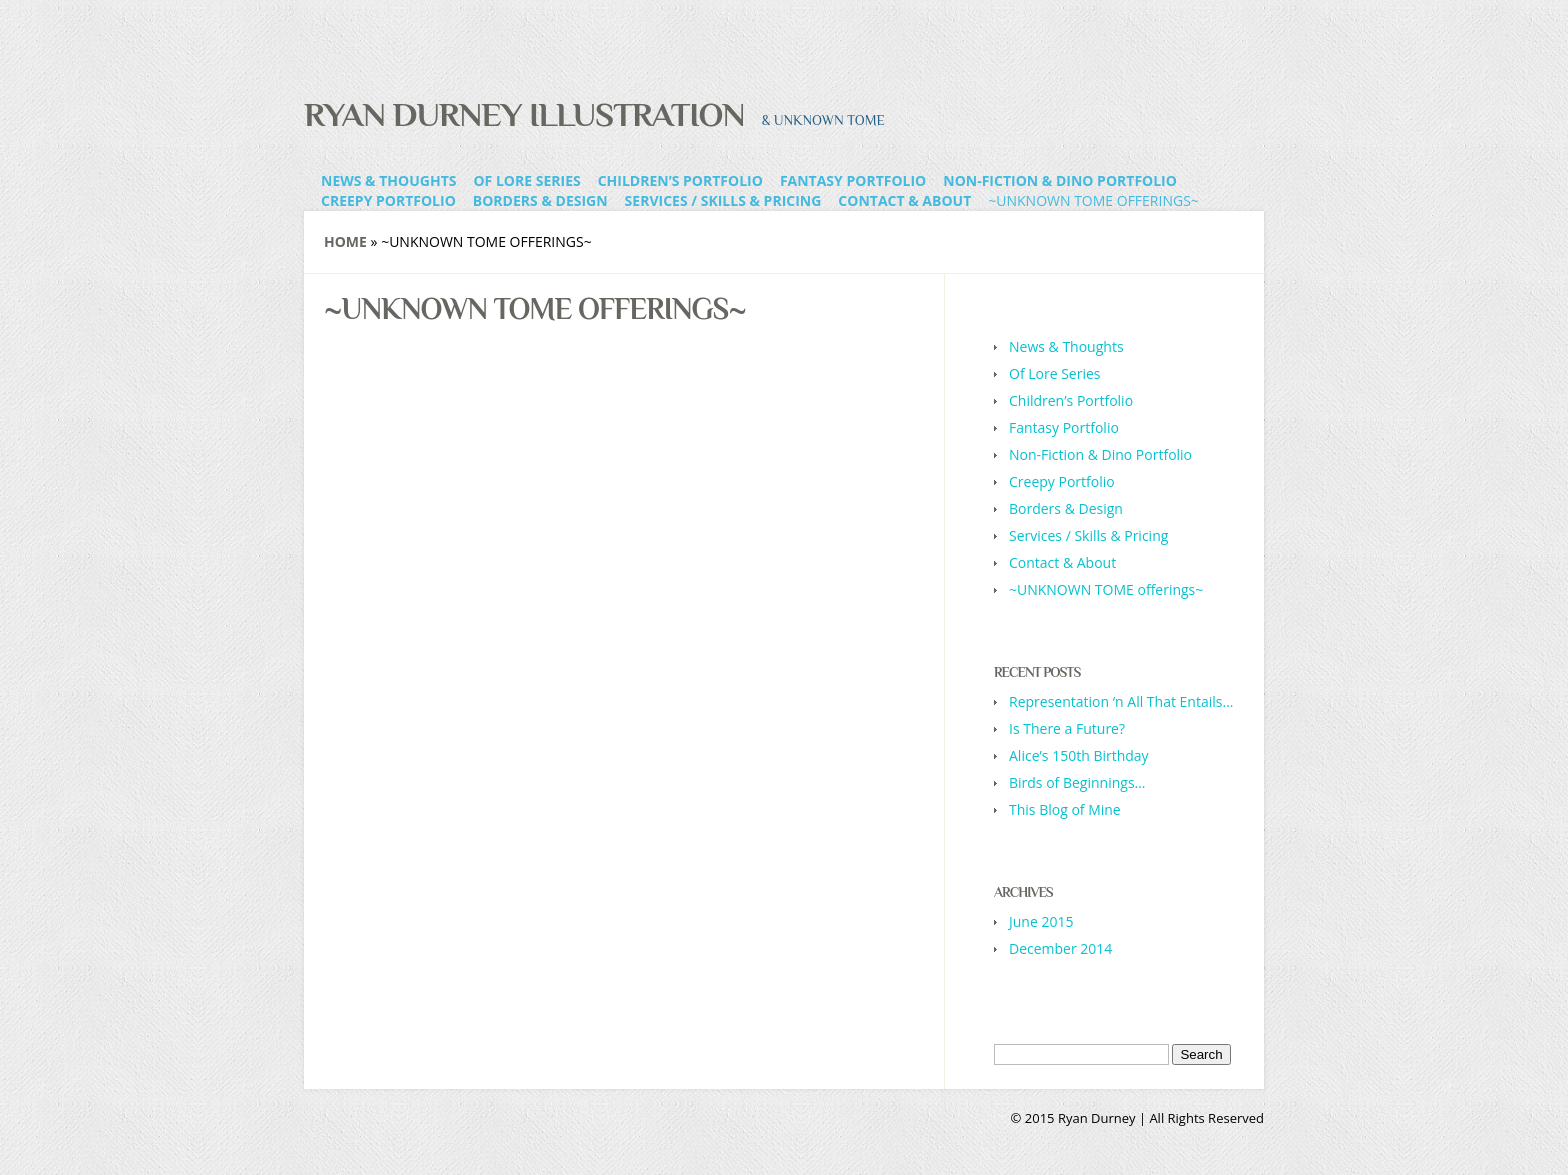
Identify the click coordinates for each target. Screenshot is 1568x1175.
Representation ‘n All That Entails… (1121, 701)
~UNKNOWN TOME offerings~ (1093, 200)
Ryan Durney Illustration (524, 114)
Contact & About (904, 200)
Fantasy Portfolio (853, 180)
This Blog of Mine (1065, 809)
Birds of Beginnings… (1077, 782)
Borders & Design (540, 200)
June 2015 (1041, 921)
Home (345, 241)
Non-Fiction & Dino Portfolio (1060, 180)
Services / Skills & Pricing (723, 200)
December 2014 (1060, 948)
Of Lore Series (526, 180)
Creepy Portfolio (388, 200)
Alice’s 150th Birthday (1079, 755)
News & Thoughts (388, 180)
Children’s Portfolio (680, 180)
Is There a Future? (1067, 728)
